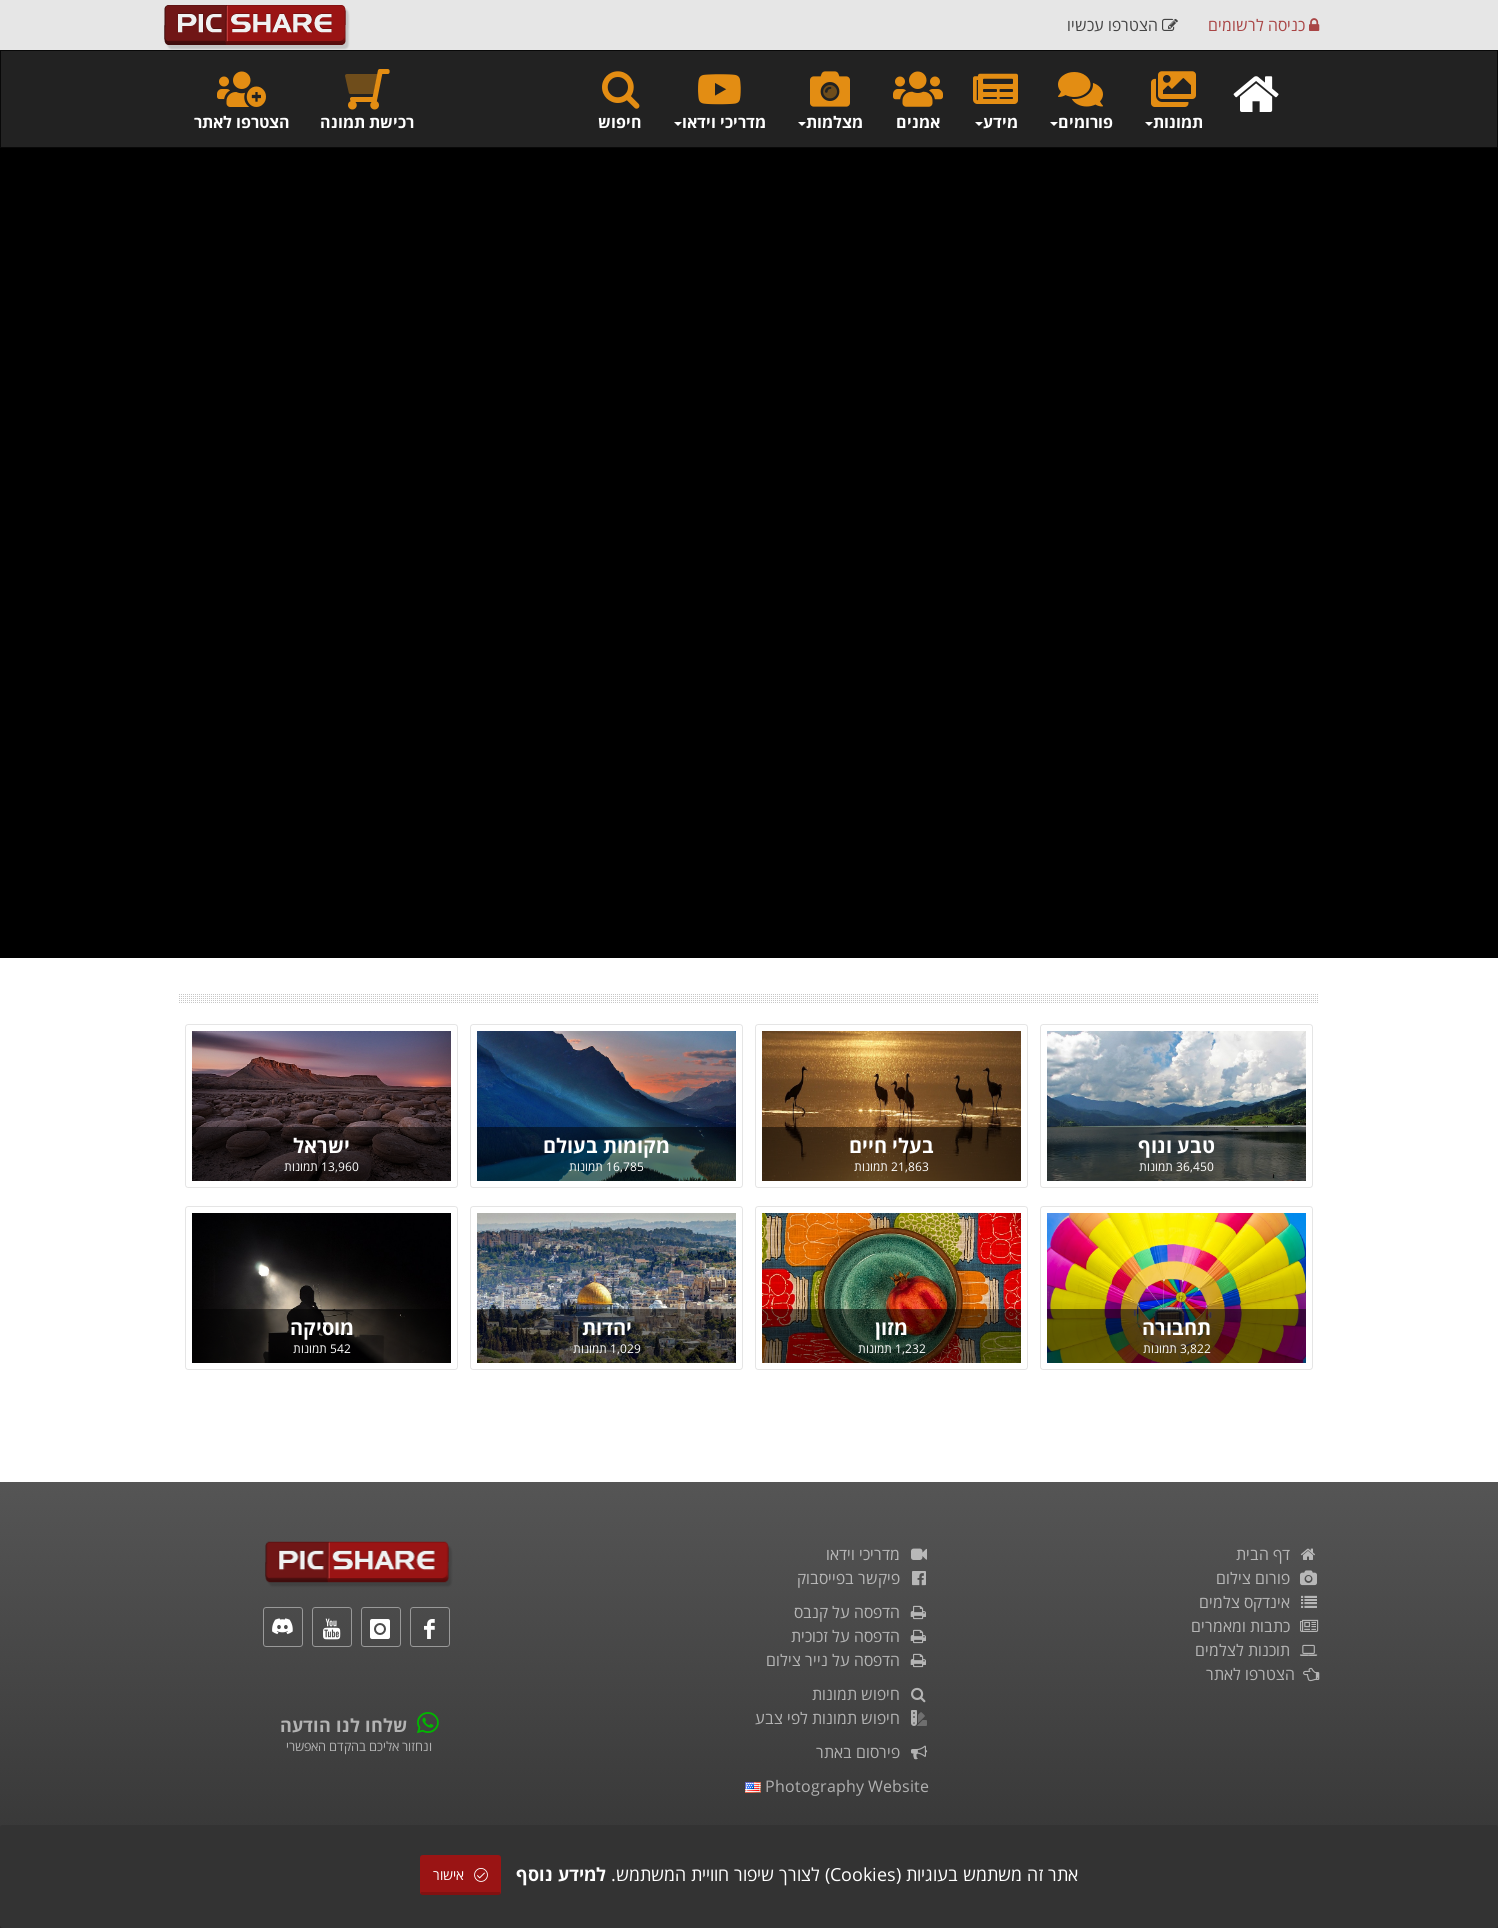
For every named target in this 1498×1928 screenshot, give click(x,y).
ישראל (321, 1145)
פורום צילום (1267, 1578)
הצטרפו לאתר (242, 99)
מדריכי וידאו (877, 1554)
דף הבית (1277, 1554)
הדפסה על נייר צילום (847, 1660)
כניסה (1263, 25)
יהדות (607, 1327)
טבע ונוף (1176, 1145)
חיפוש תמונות (870, 1694)
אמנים (918, 99)
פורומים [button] (1080, 99)
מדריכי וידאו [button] (719, 99)
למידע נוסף (561, 1874)
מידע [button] (995, 99)
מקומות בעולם (606, 1145)
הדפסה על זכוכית (860, 1636)
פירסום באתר (872, 1752)
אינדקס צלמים (1259, 1602)
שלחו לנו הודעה (343, 1725)
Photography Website (837, 1786)
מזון (891, 1327)
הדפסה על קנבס (861, 1612)
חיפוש (620, 99)
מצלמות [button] (829, 99)
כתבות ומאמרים (1255, 1626)
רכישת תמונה (367, 99)
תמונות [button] (1173, 99)
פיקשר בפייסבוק (863, 1578)
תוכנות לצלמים (1257, 1650)
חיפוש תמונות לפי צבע (842, 1718)
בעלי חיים (891, 1145)
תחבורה (1176, 1327)
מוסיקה (322, 1327)
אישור (460, 1874)
